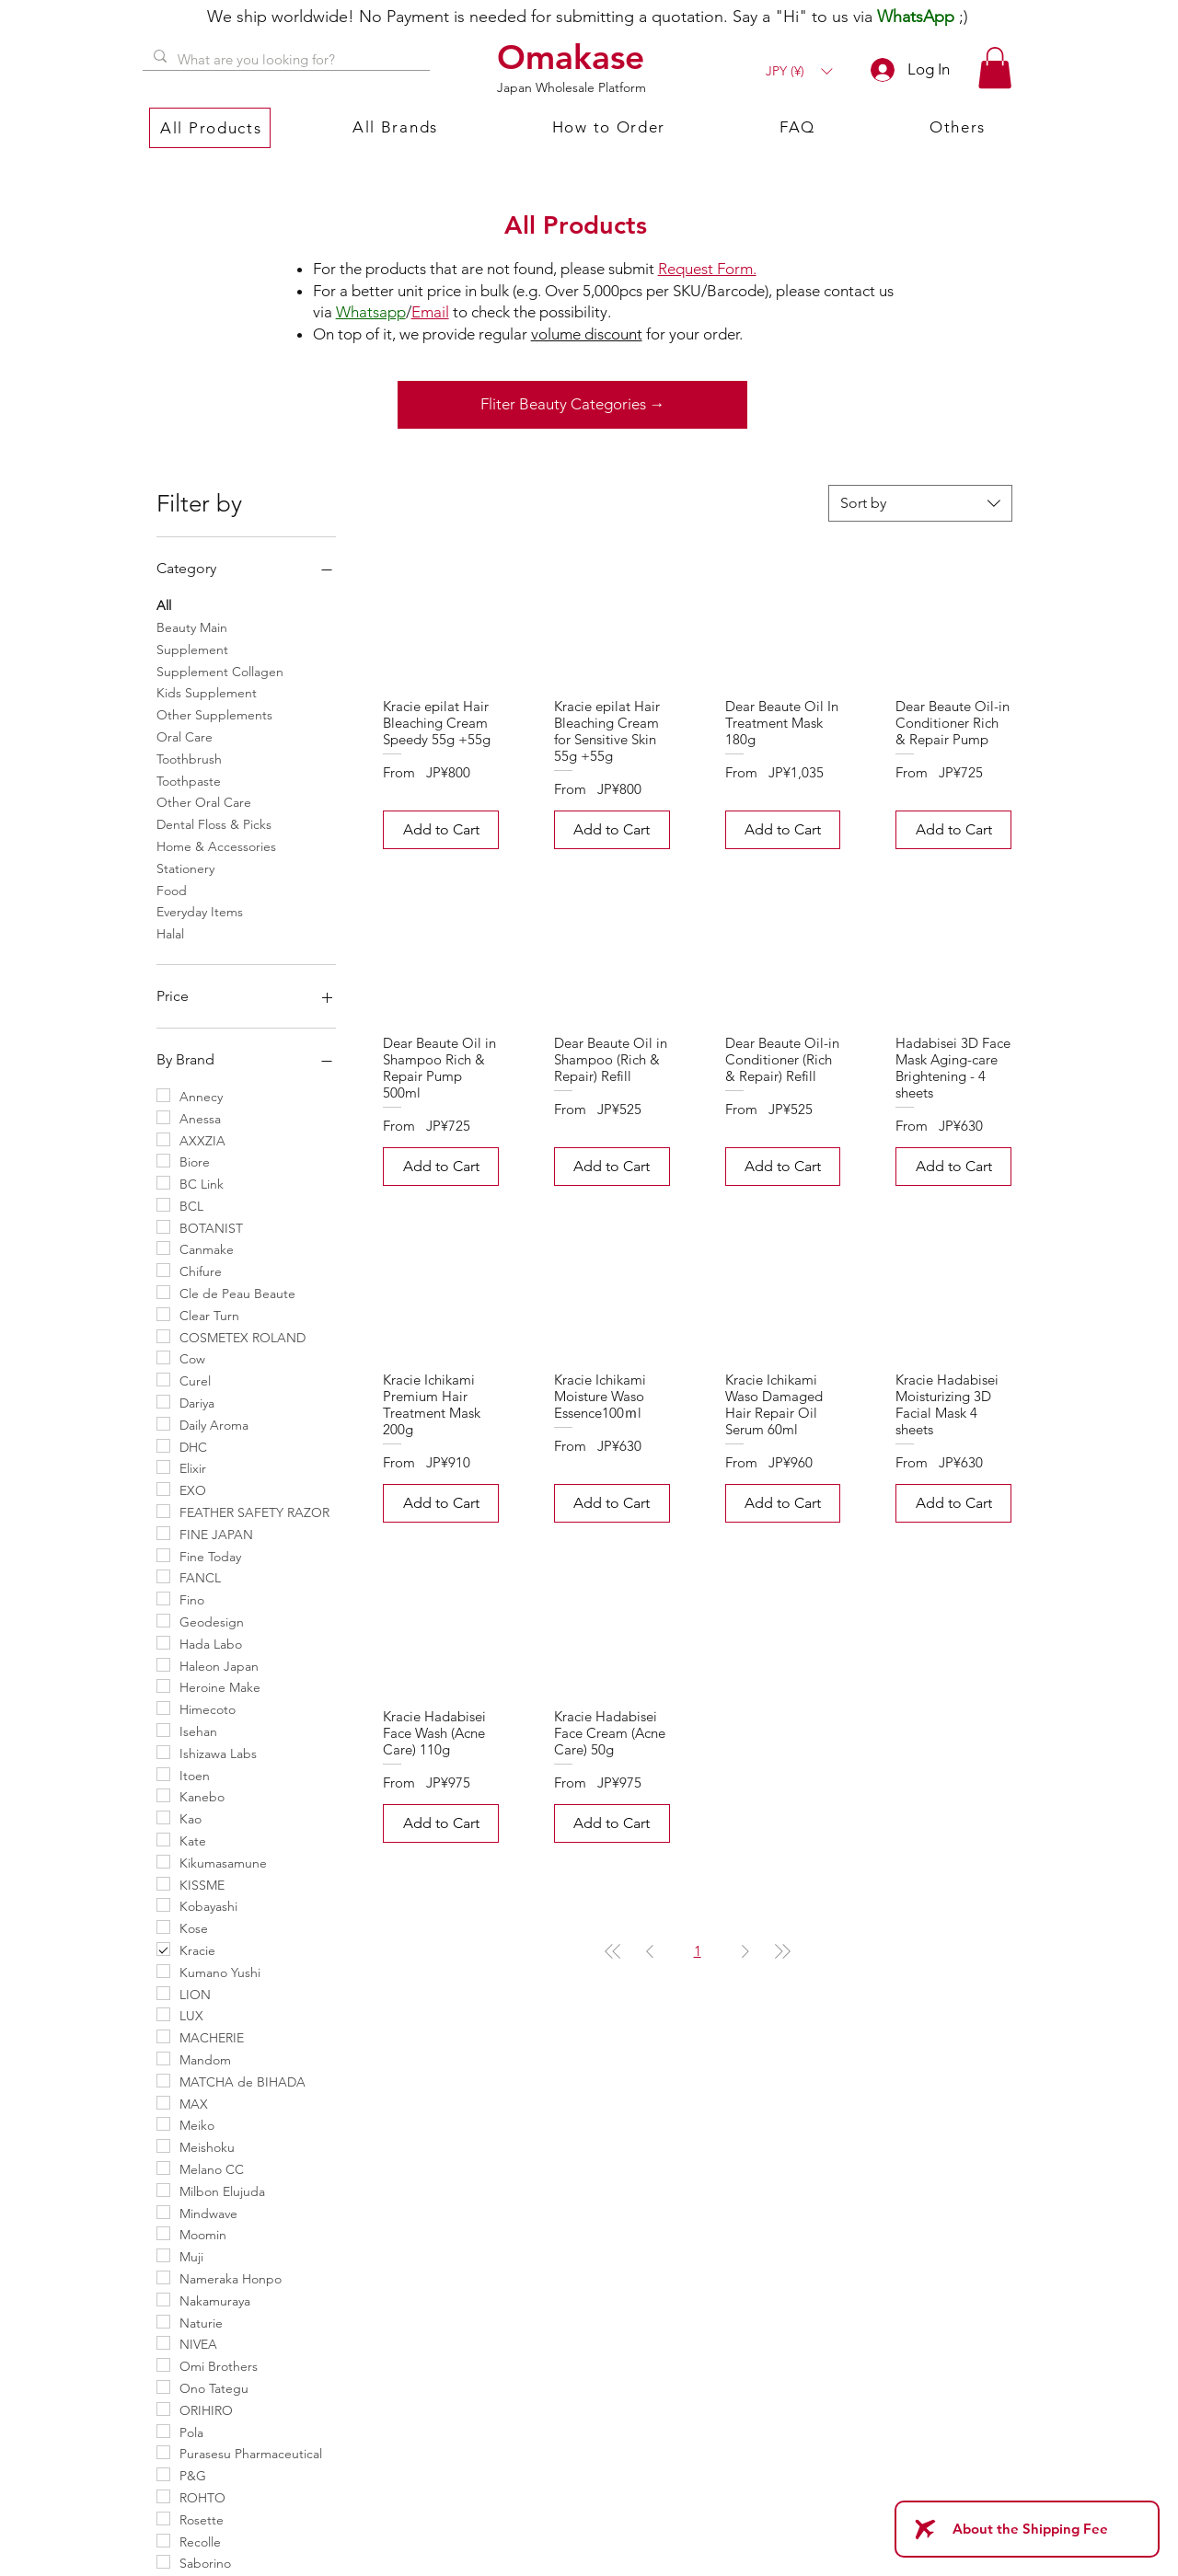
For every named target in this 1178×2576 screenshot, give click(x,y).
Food (171, 889)
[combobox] (920, 503)
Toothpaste (188, 780)
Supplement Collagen (219, 670)
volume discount (586, 334)
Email (430, 312)
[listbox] (799, 71)
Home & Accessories (216, 845)
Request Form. (707, 268)
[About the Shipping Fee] (1027, 2529)
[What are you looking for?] (284, 59)
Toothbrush (189, 758)
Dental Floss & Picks (213, 823)
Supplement (192, 648)
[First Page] (613, 1951)
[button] (799, 71)
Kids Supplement (206, 692)
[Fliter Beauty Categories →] (572, 405)
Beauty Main (191, 626)
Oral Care (184, 736)
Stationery (185, 867)
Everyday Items (199, 911)
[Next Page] (745, 1951)
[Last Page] (782, 1951)
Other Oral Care (203, 801)
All (163, 604)
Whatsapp (371, 312)
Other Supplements (214, 714)
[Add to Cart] (441, 830)
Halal (170, 933)
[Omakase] (573, 57)
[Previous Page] (650, 1951)
